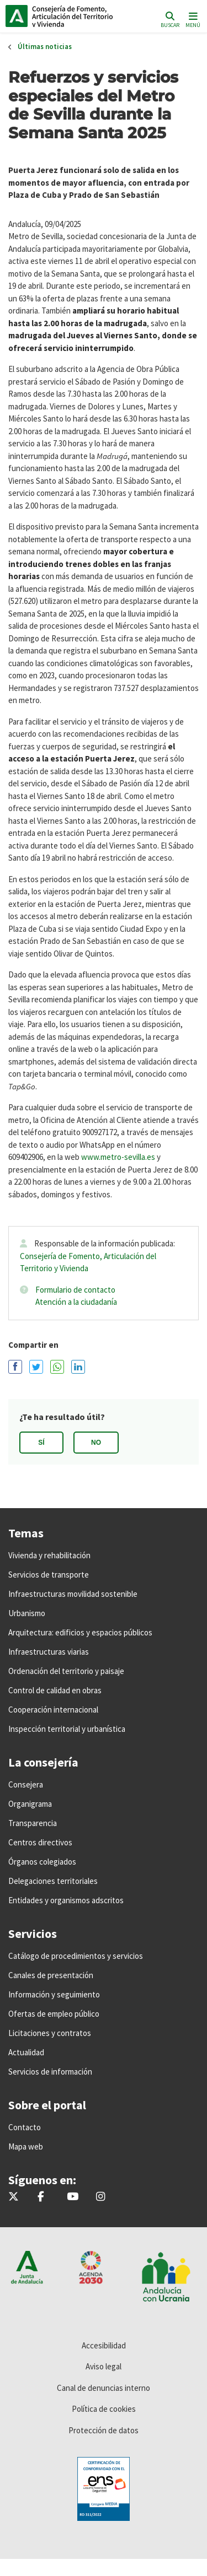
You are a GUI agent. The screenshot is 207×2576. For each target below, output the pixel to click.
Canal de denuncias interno (103, 2388)
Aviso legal (103, 2366)
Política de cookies (104, 2409)
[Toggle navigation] (191, 19)
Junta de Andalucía (17, 16)
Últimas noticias (45, 46)
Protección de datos (103, 2430)
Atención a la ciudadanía (76, 1302)
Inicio (80, 16)
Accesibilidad (104, 2345)
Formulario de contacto (75, 1289)
